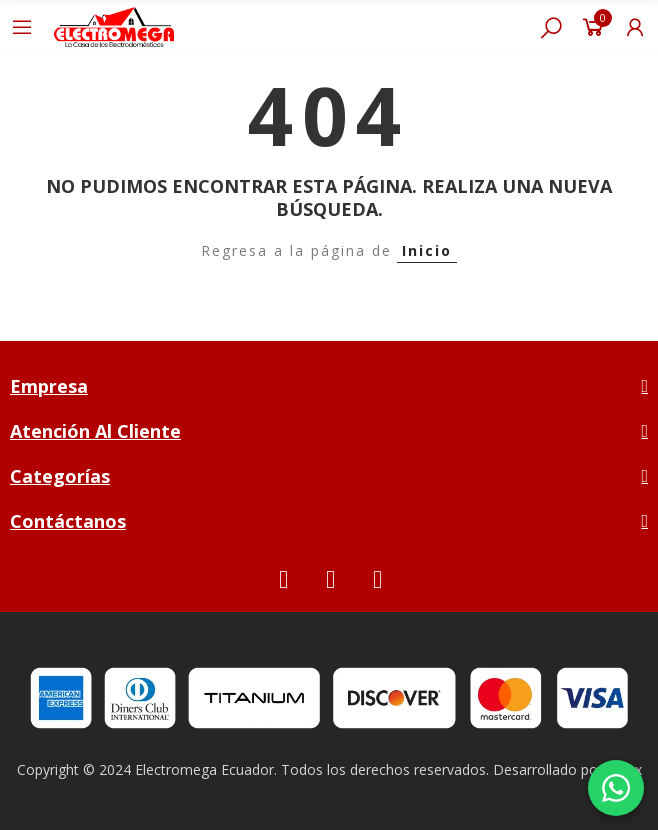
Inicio (427, 250)
